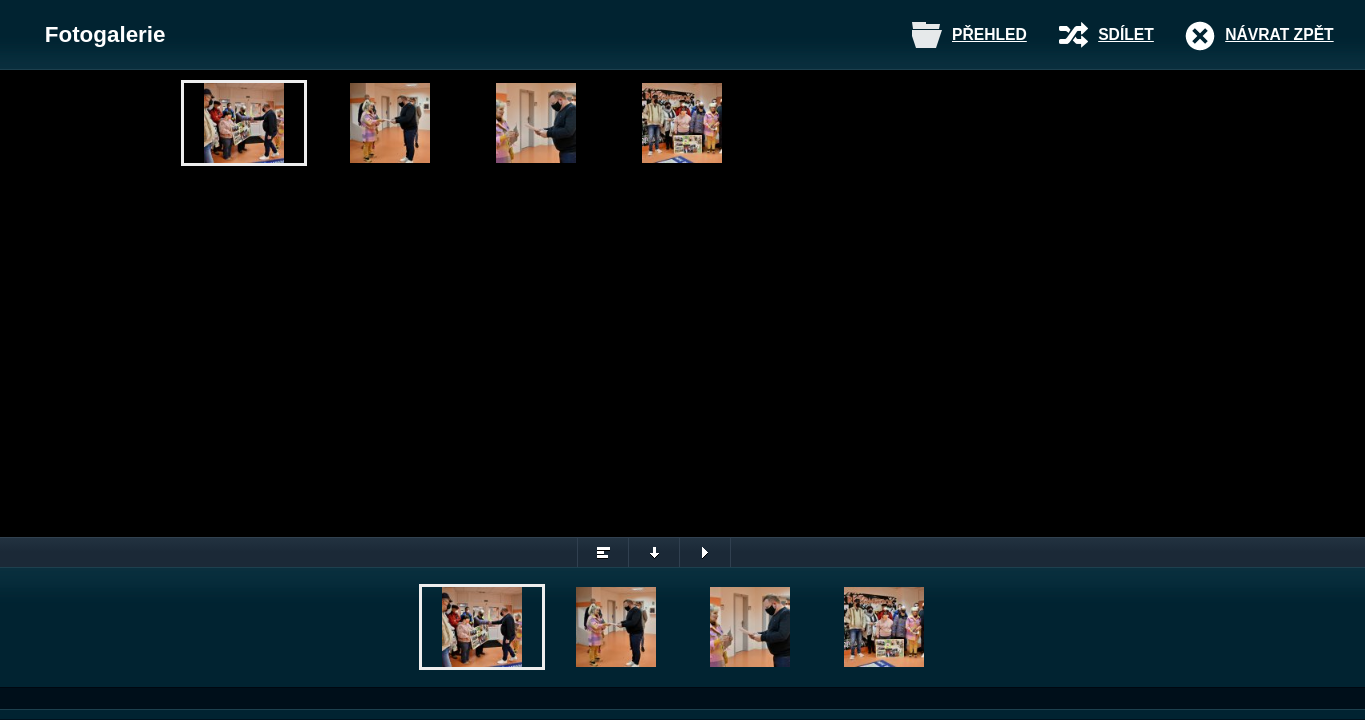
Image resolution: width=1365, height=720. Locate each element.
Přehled (989, 34)
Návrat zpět (1279, 34)
